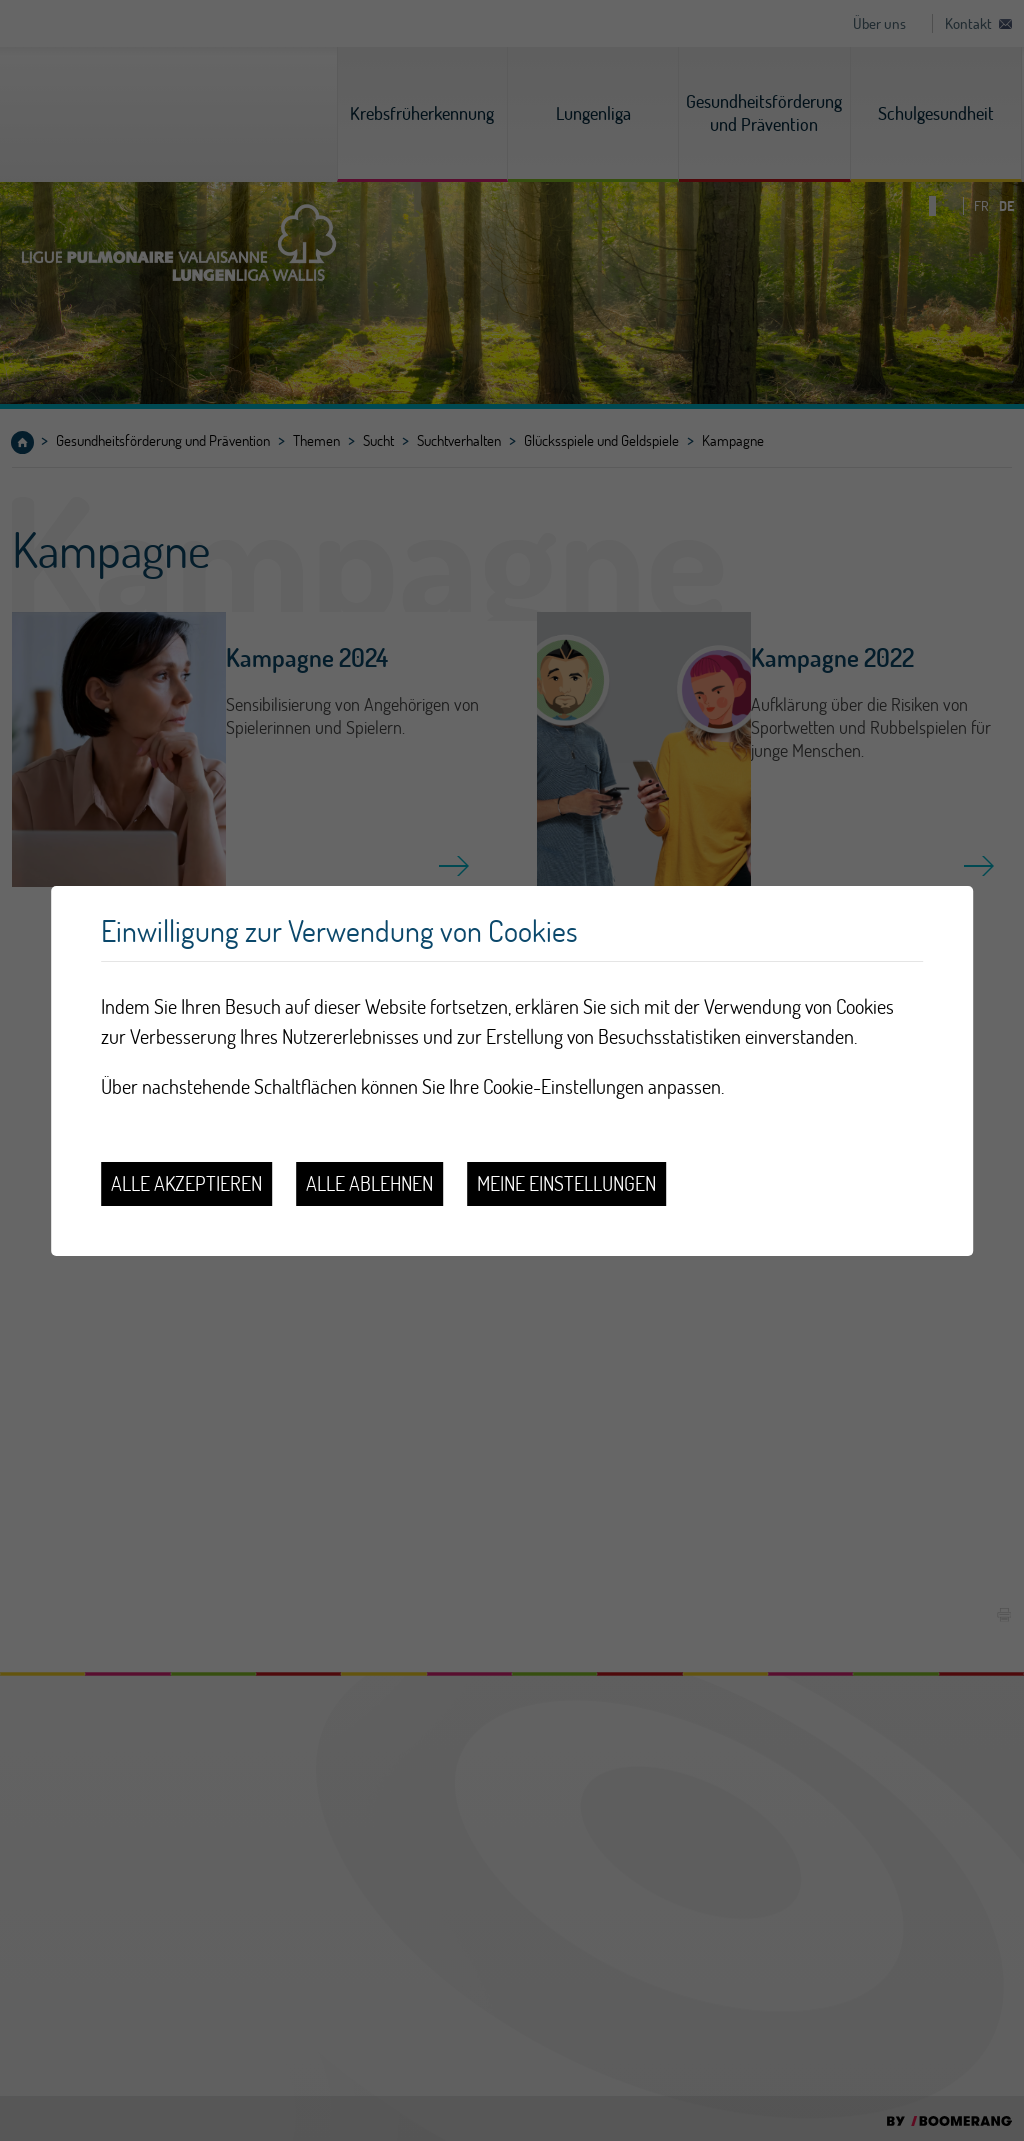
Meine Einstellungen (566, 1183)
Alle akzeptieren (186, 1183)
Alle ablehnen (369, 1183)
